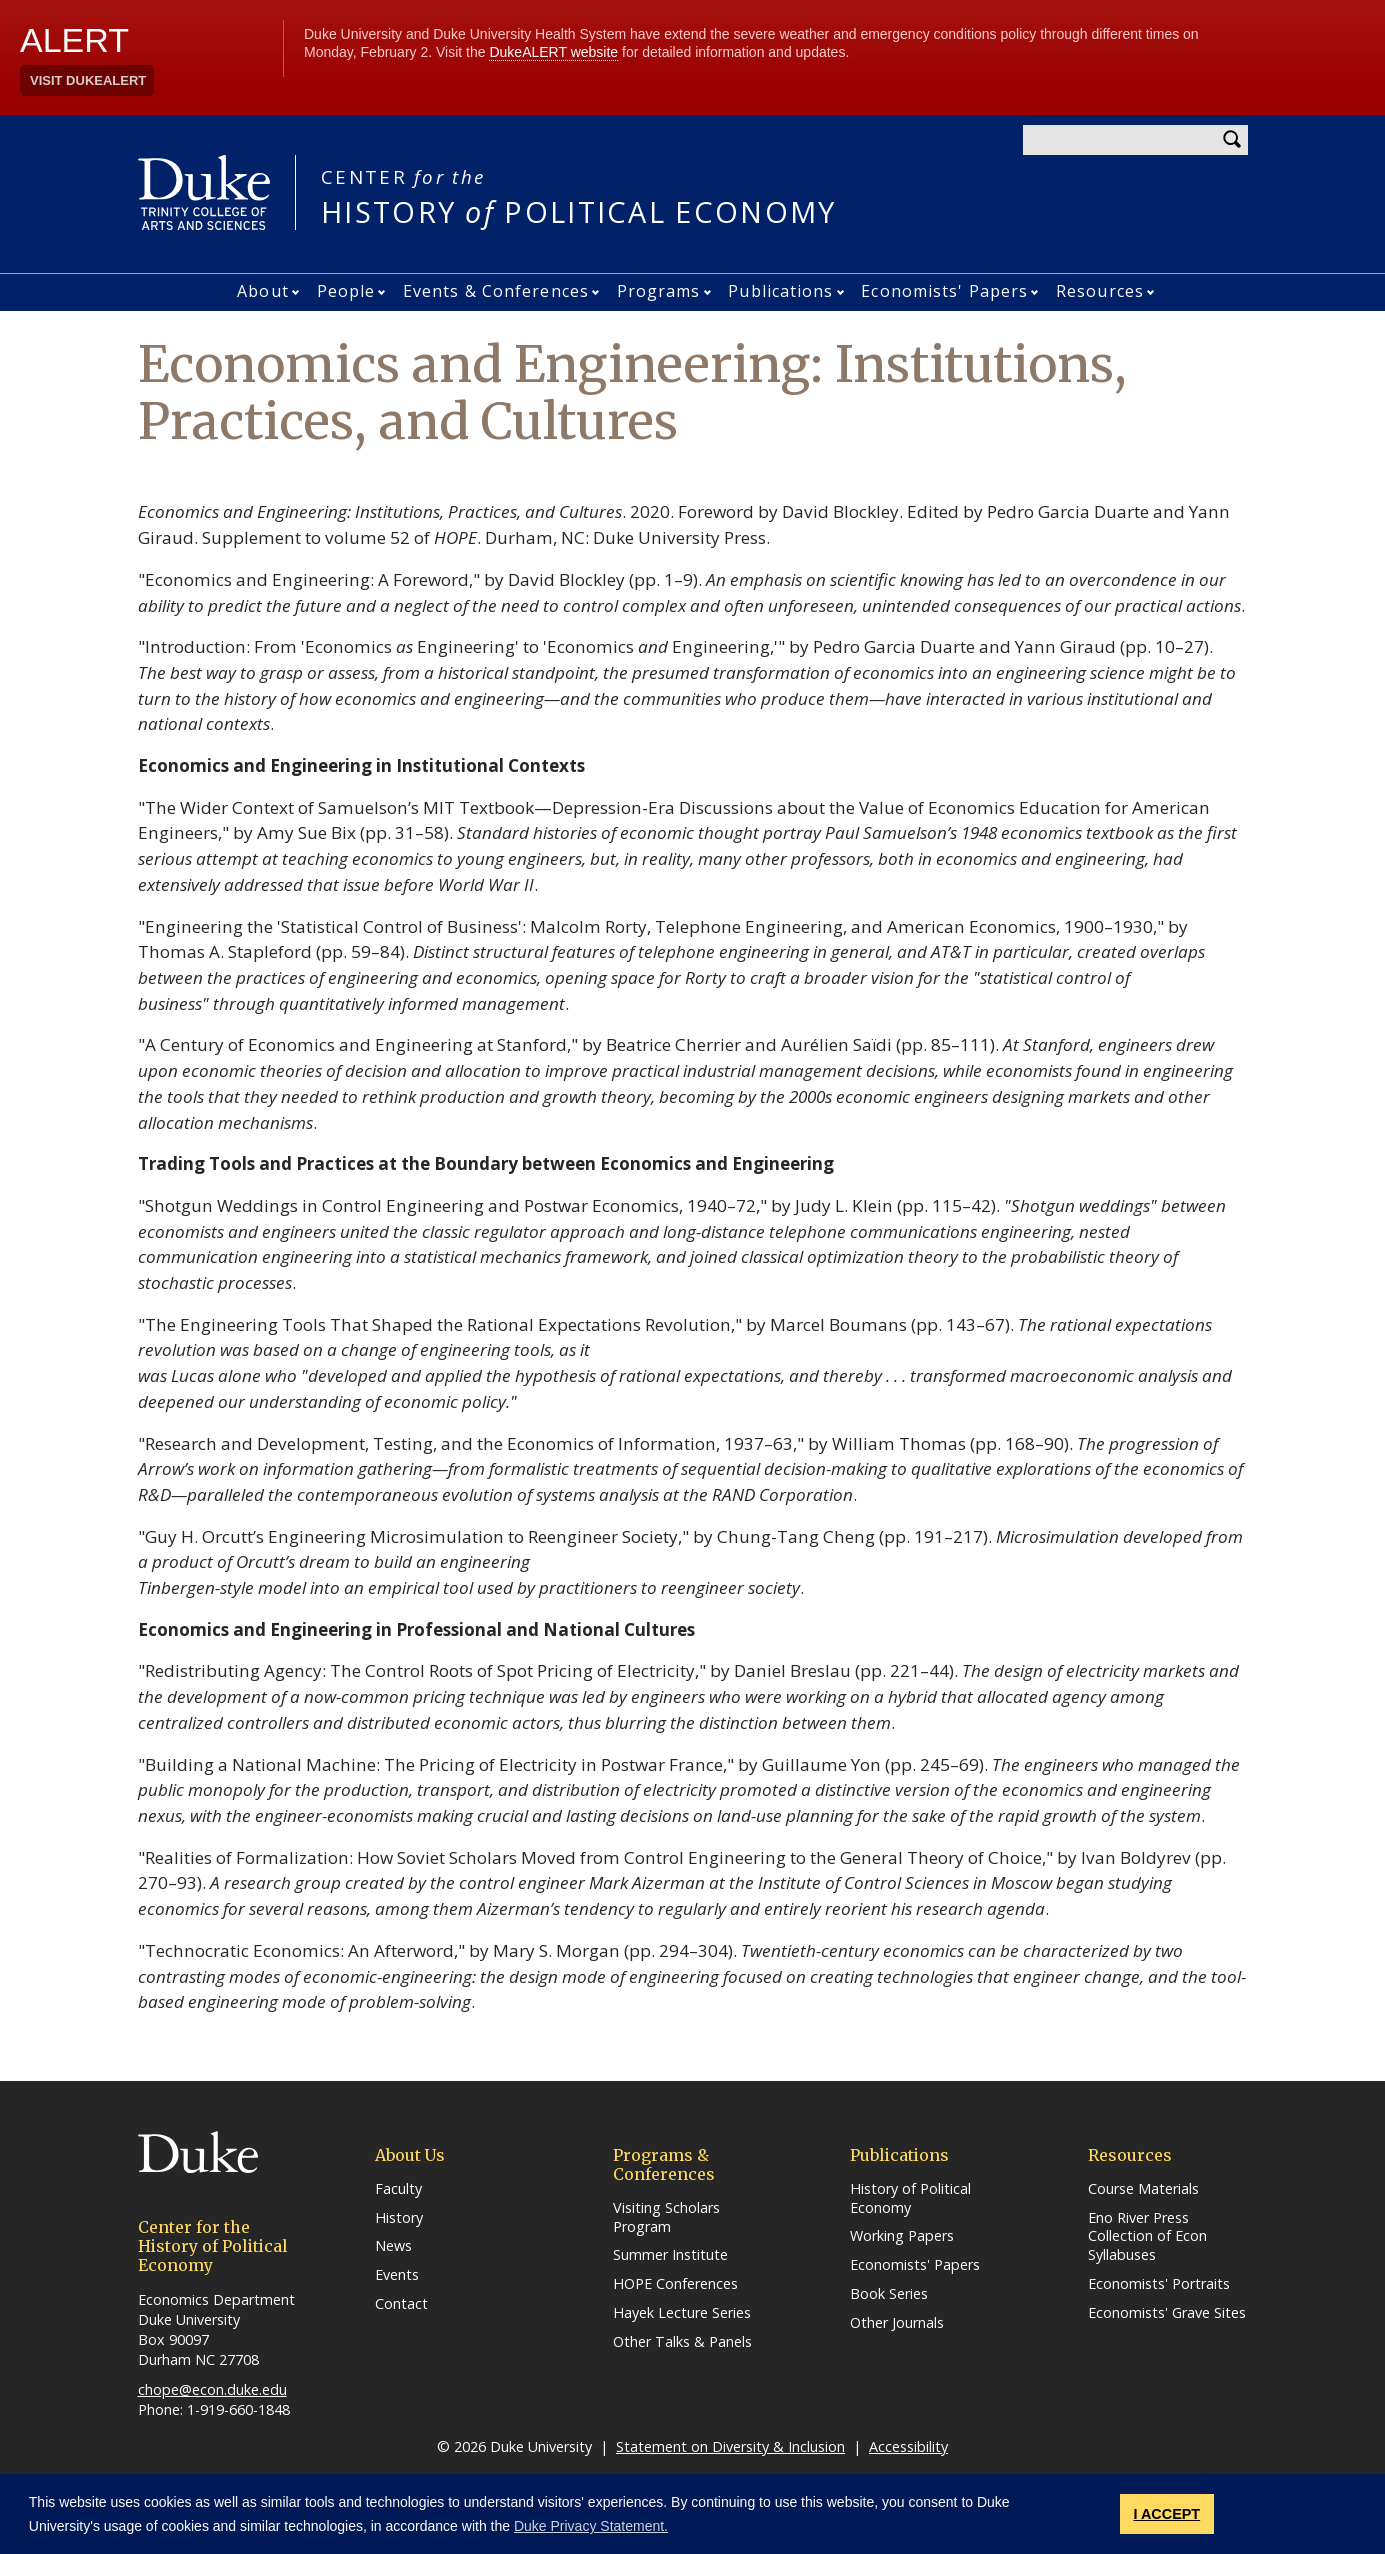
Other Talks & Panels (682, 2342)
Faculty (398, 2189)
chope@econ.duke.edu (212, 2389)
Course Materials (1143, 2189)
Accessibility (908, 2446)
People (346, 291)
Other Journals (897, 2323)
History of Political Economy (910, 2198)
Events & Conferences (496, 291)
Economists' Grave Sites (1167, 2313)
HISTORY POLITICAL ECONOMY (579, 196)
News (393, 2246)
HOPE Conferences (675, 2284)
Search (1233, 140)
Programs (659, 291)
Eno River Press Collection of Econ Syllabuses (1147, 2236)
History (399, 2218)
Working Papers (902, 2236)
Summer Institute (670, 2255)
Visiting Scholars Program (666, 2217)
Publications (780, 291)
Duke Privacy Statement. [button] (591, 2526)
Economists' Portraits (1159, 2284)
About (263, 291)
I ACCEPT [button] (1167, 2514)
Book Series (889, 2294)
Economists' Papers (944, 291)
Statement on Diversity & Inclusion (730, 2446)
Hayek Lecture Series (682, 2313)
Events (397, 2275)
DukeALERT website (553, 52)
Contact (401, 2304)
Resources (1100, 291)
